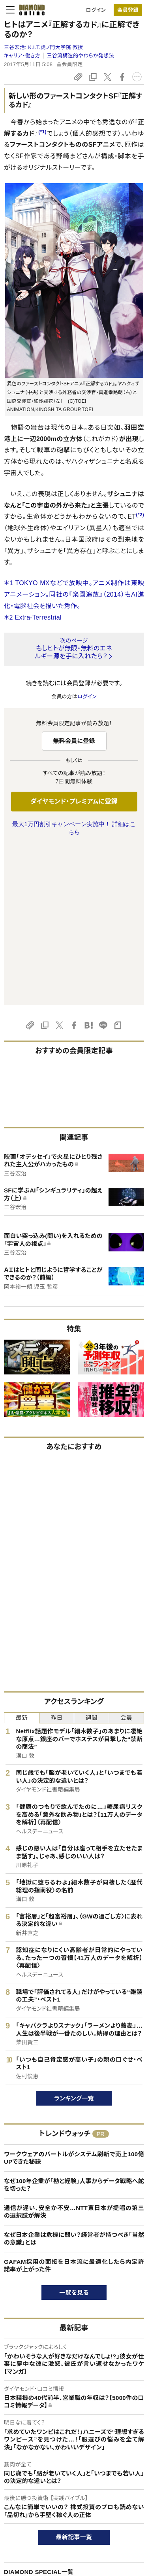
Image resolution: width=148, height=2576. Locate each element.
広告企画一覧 (22, 2432)
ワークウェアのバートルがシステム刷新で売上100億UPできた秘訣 (74, 1999)
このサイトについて (25, 2527)
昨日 (57, 1559)
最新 (21, 1559)
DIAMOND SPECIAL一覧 (38, 2413)
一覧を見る (74, 2134)
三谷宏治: (43, 47)
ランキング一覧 (74, 1940)
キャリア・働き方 (22, 56)
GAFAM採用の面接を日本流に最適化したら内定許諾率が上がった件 (74, 2107)
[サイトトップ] (30, 9)
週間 (91, 1559)
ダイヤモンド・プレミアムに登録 (74, 801)
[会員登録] (128, 10)
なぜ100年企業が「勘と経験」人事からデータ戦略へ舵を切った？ (74, 2026)
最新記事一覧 (74, 2378)
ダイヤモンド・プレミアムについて (41, 2540)
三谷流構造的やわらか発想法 (80, 56)
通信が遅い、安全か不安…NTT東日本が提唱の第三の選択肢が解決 (74, 2053)
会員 (126, 1559)
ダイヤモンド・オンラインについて (44, 2507)
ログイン (96, 10)
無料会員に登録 (74, 740)
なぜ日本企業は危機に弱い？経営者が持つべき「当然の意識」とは (74, 2080)
